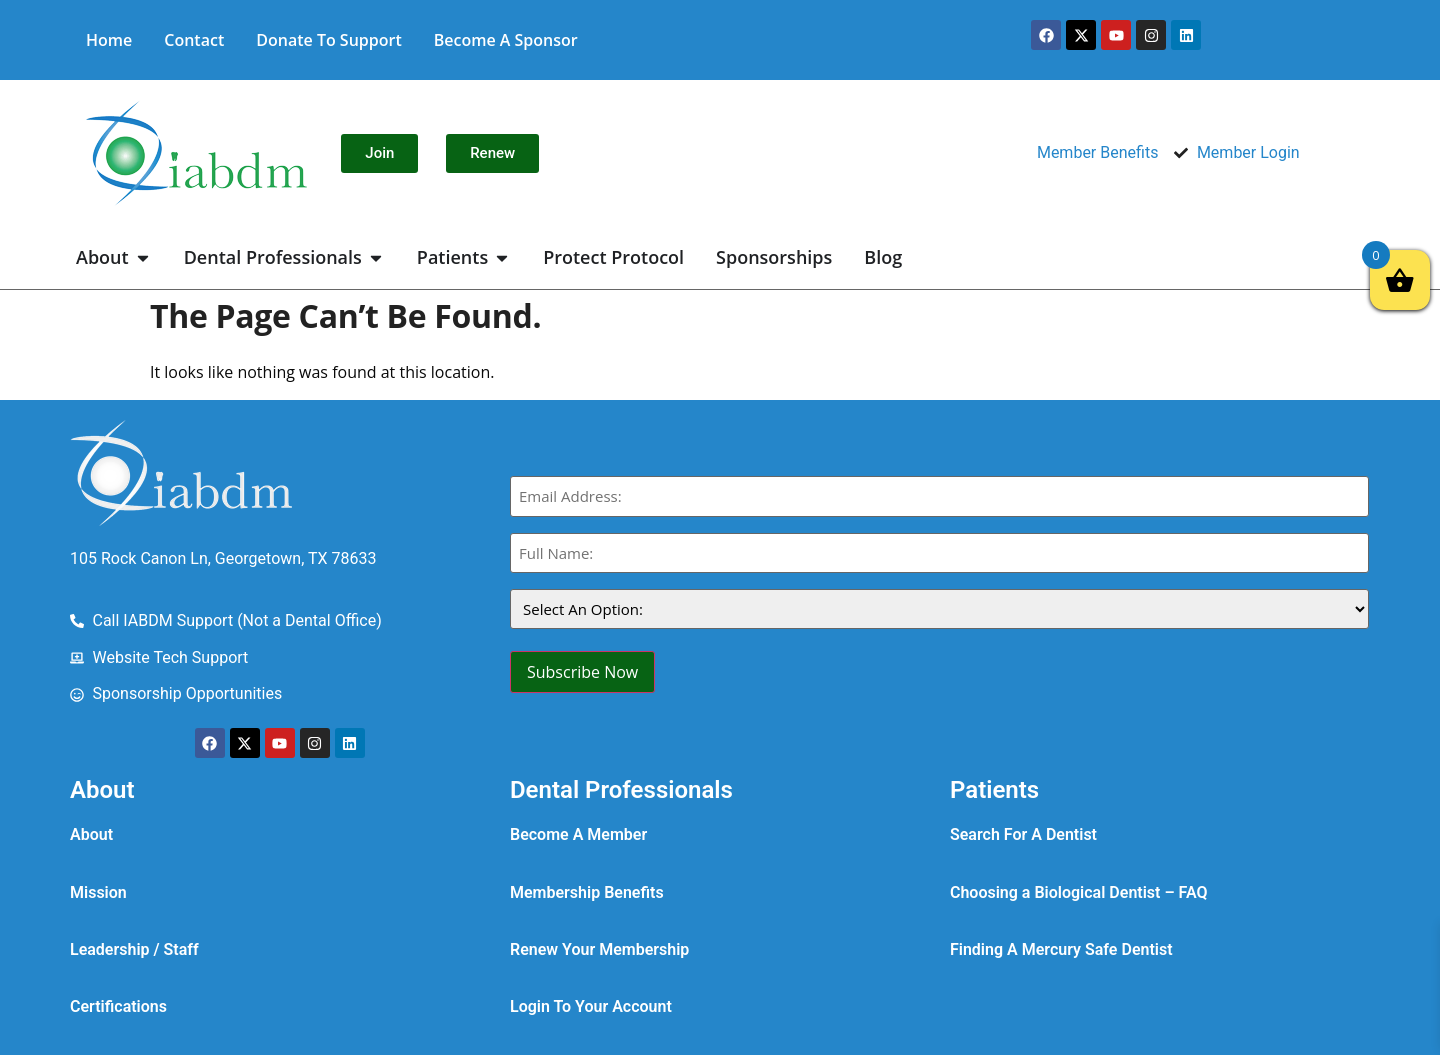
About (91, 834)
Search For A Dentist (1023, 834)
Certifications (118, 1006)
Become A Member (578, 834)
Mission (98, 892)
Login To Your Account (591, 1006)
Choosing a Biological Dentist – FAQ (1079, 892)
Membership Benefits (587, 892)
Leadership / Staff (134, 949)
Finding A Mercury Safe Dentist (1061, 949)
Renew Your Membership (599, 949)
